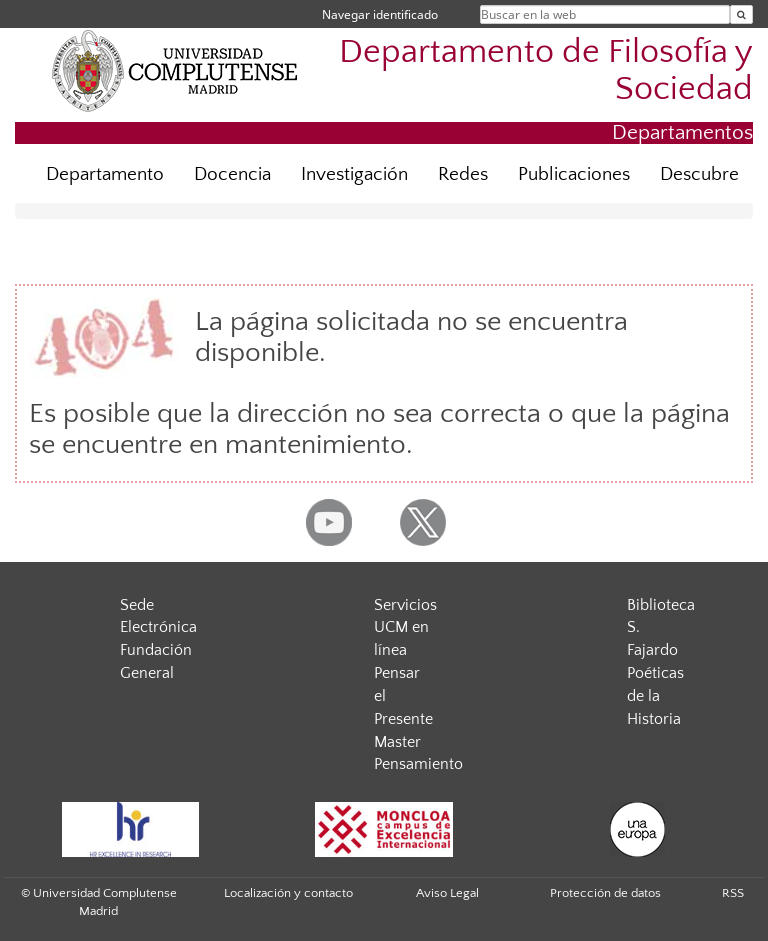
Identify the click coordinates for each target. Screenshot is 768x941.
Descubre (699, 174)
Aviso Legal (447, 893)
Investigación (354, 174)
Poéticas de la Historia (655, 696)
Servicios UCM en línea (405, 628)
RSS (733, 893)
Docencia (232, 174)
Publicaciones (574, 174)
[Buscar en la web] (741, 14)
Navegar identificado (380, 14)
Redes (463, 174)
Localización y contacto (288, 893)
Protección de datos (605, 893)
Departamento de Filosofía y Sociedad (546, 71)
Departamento (105, 174)
